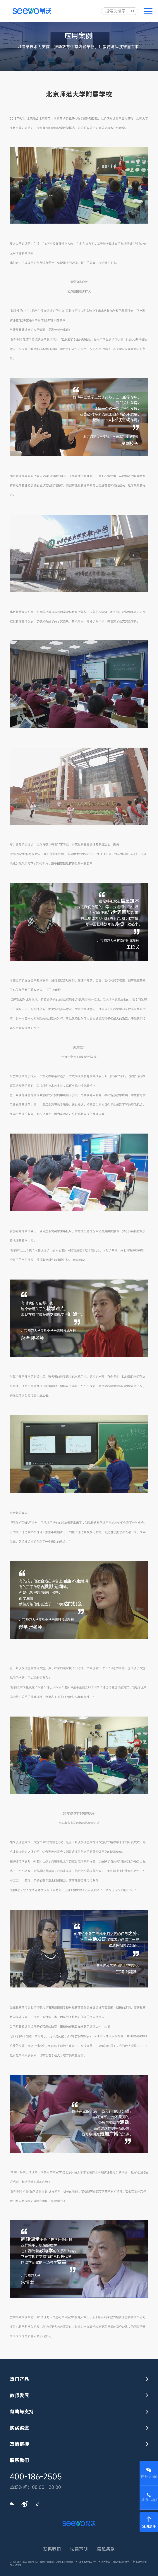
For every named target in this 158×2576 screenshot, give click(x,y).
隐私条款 (106, 2549)
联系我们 (52, 2549)
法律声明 (79, 2549)
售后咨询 (149, 2473)
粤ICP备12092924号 (85, 2561)
